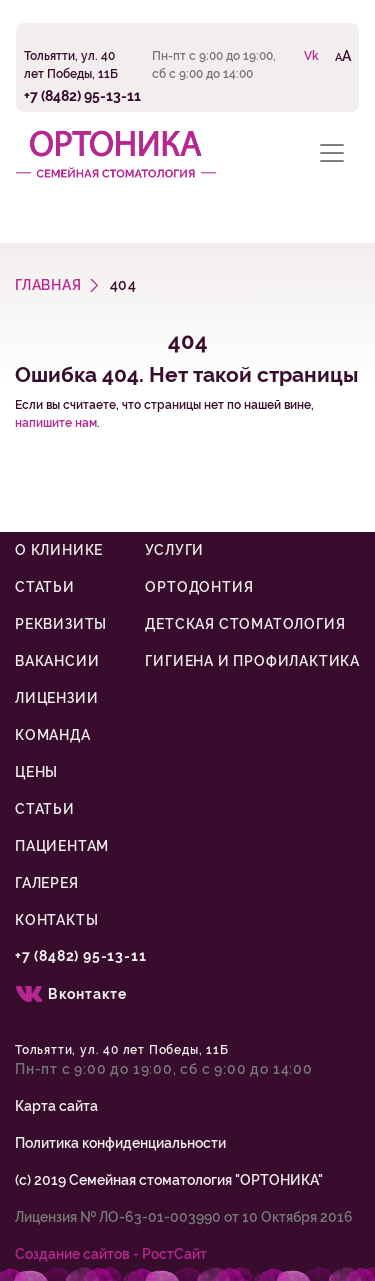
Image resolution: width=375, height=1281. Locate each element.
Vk (311, 56)
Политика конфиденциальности (120, 1143)
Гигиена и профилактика (252, 661)
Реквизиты (61, 624)
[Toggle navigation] (332, 152)
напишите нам (56, 423)
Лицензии (56, 698)
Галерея (47, 883)
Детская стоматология (245, 624)
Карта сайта (56, 1106)
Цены (36, 772)
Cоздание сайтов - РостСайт (111, 1254)
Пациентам (62, 846)
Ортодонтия (199, 587)
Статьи (45, 587)
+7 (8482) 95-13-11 (82, 95)
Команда (53, 735)
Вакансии (57, 661)
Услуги (174, 550)
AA (343, 55)
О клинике (59, 550)
